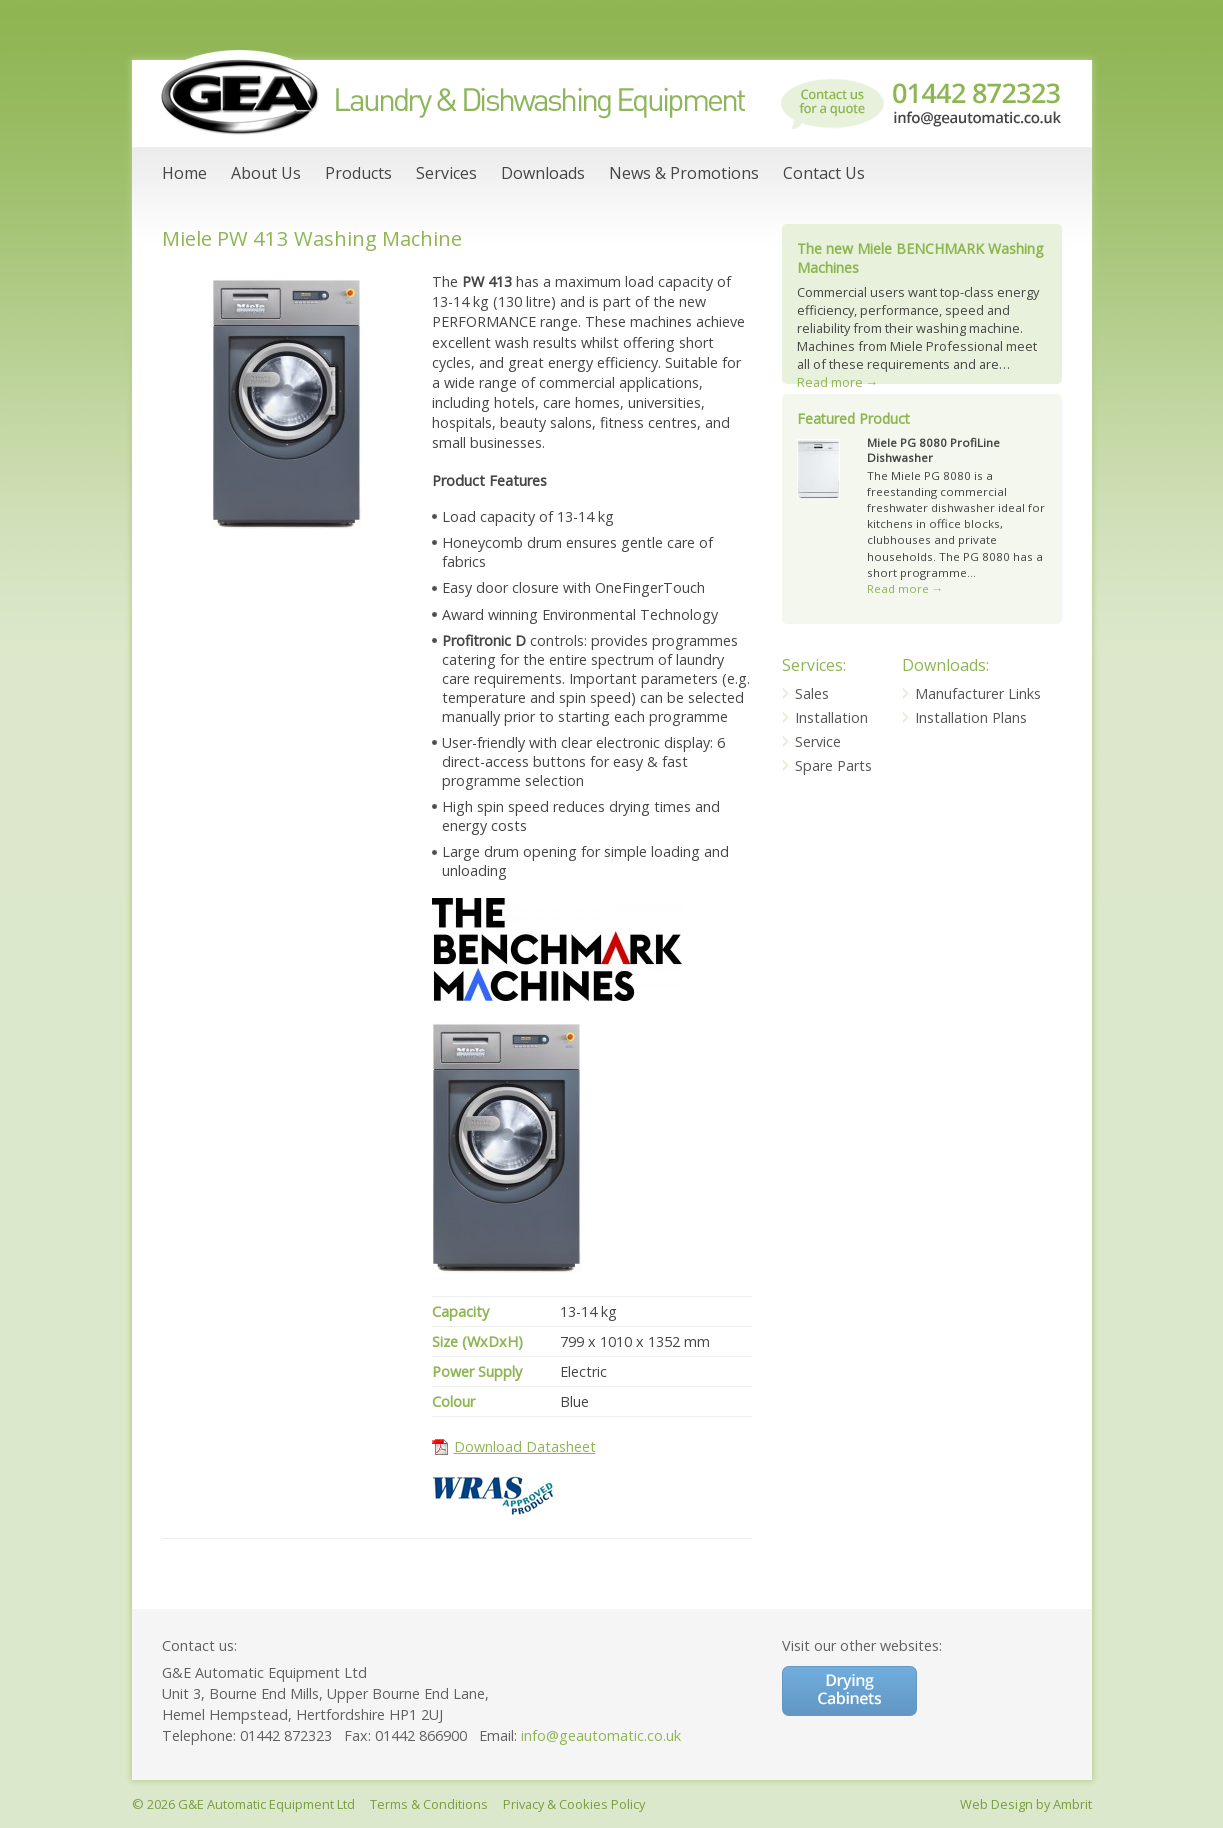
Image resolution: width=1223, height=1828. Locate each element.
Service (818, 741)
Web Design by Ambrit (1026, 1804)
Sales (812, 693)
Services (446, 173)
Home (184, 173)
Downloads (543, 173)
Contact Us (824, 173)
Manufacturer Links (978, 693)
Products (358, 173)
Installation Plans (971, 717)
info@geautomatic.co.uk (601, 1735)
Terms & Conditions (429, 1804)
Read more (838, 382)
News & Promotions (684, 173)
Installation (831, 717)
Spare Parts (833, 765)
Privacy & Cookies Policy (574, 1804)
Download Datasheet (525, 1446)
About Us (266, 173)
